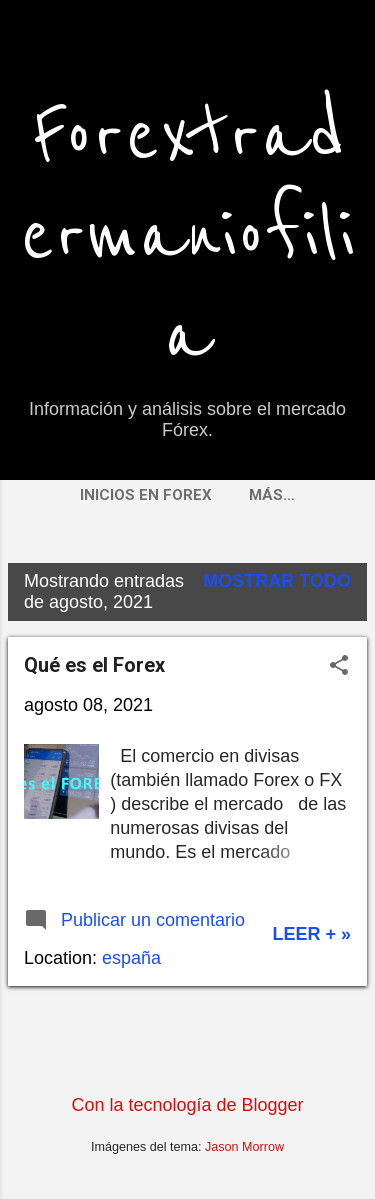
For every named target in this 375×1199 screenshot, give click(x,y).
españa (131, 958)
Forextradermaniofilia (187, 236)
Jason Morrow (244, 1147)
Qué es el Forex (94, 665)
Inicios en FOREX (146, 495)
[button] (339, 667)
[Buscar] (347, 54)
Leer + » (311, 934)
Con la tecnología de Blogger (187, 1105)
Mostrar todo (277, 581)
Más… (272, 495)
